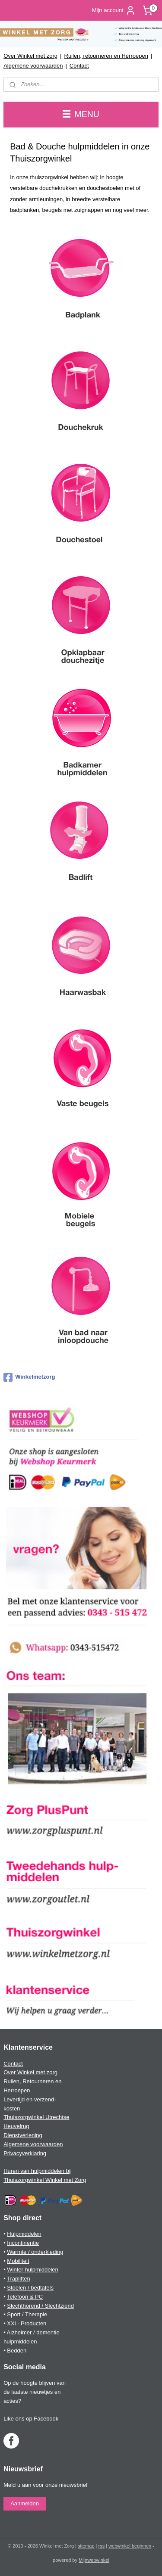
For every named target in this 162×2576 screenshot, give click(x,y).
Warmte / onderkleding (35, 2252)
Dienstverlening (22, 2135)
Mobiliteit (18, 2261)
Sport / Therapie (27, 2314)
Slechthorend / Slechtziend (40, 2306)
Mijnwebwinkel (94, 2560)
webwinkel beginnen (129, 2545)
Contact (79, 65)
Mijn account (114, 10)
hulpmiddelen (20, 2341)
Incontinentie (23, 2243)
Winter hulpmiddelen (32, 2269)
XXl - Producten (26, 2323)
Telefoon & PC (25, 2296)
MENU (81, 114)
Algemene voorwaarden (33, 65)
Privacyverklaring (24, 2153)
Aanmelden (24, 2503)
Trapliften (18, 2278)
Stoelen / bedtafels (30, 2287)
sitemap (86, 2545)
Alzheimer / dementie (33, 2332)
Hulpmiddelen (24, 2234)
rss (101, 2545)
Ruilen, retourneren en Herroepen (106, 56)
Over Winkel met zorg (30, 56)
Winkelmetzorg (29, 1377)
